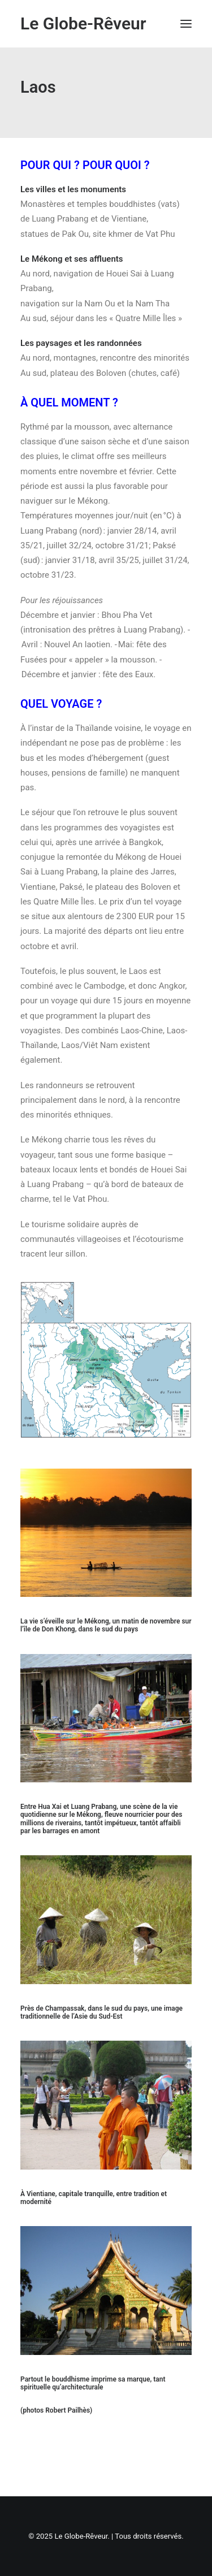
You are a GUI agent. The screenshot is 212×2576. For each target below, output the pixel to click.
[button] (186, 23)
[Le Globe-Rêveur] (83, 23)
